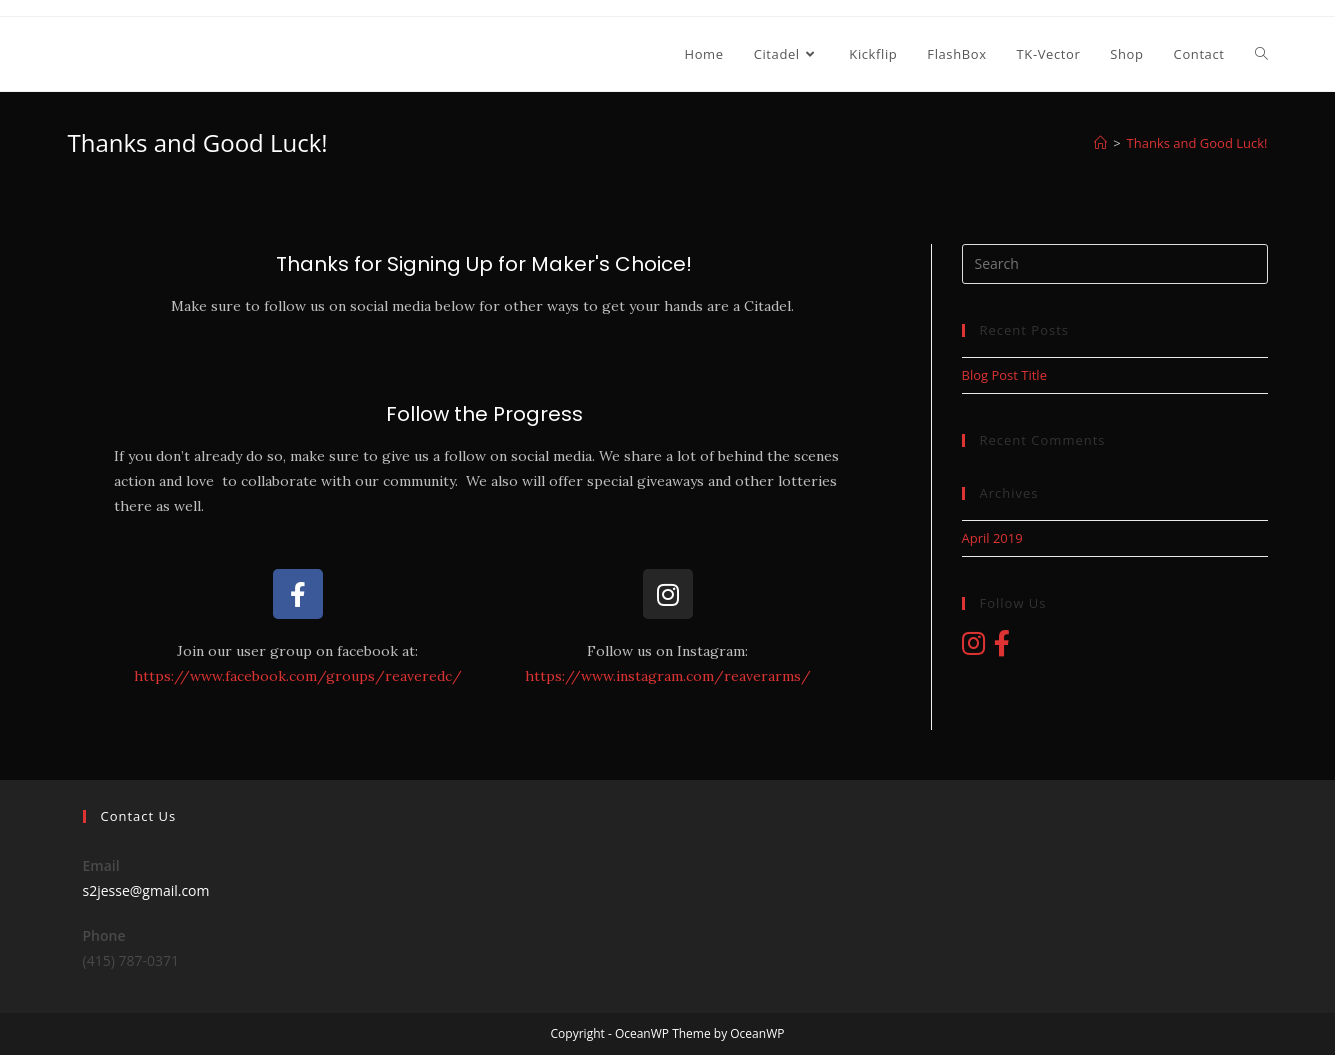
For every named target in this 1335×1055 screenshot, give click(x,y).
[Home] (1100, 143)
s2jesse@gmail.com (146, 890)
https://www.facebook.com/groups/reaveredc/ (298, 676)
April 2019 (992, 538)
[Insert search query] (1115, 264)
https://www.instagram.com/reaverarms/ (668, 676)
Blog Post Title (1004, 375)
